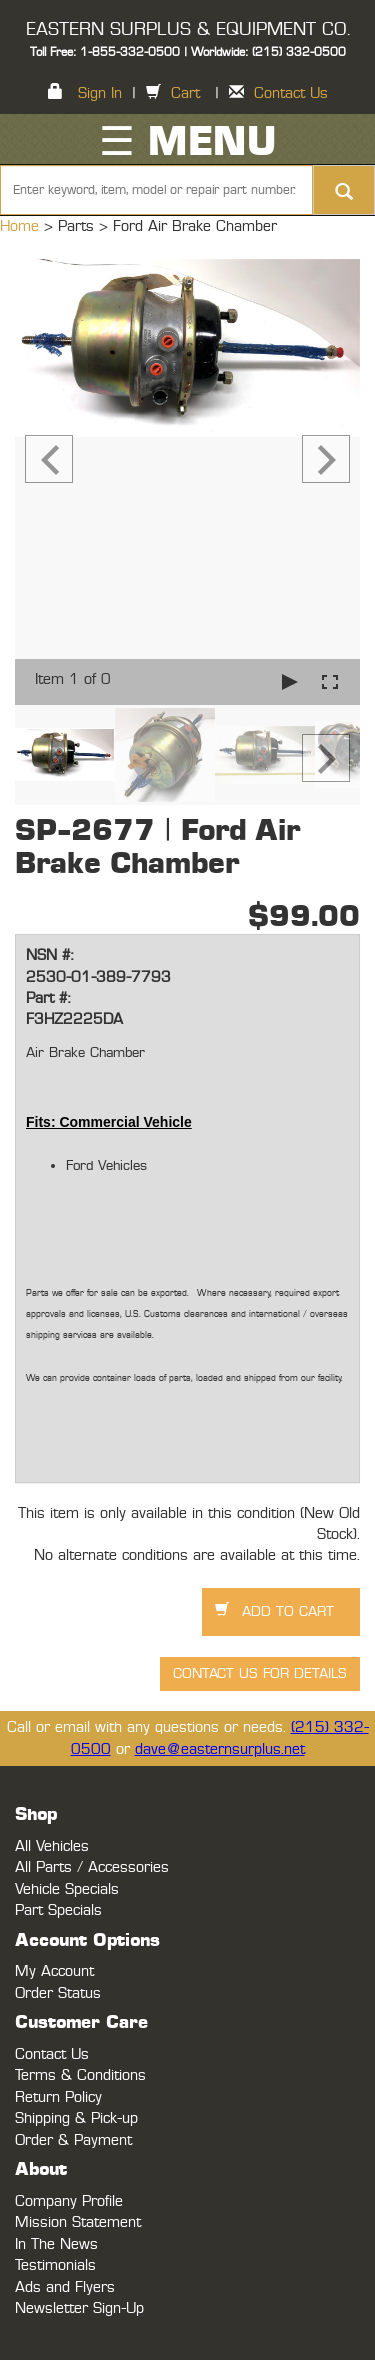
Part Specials (58, 1910)
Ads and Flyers (65, 2287)
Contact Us (291, 93)
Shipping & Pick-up (76, 2118)
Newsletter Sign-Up (79, 2308)
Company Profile (69, 2201)
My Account (54, 1971)
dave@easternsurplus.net (220, 1749)
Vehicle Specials (67, 1889)
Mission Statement (78, 2222)
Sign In (100, 93)
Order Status (58, 1993)
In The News (56, 2244)
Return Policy (58, 2097)
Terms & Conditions (80, 2075)
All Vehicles (52, 1846)
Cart (185, 93)
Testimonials (55, 2265)
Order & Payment (73, 2140)
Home (22, 226)
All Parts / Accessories (92, 1867)
